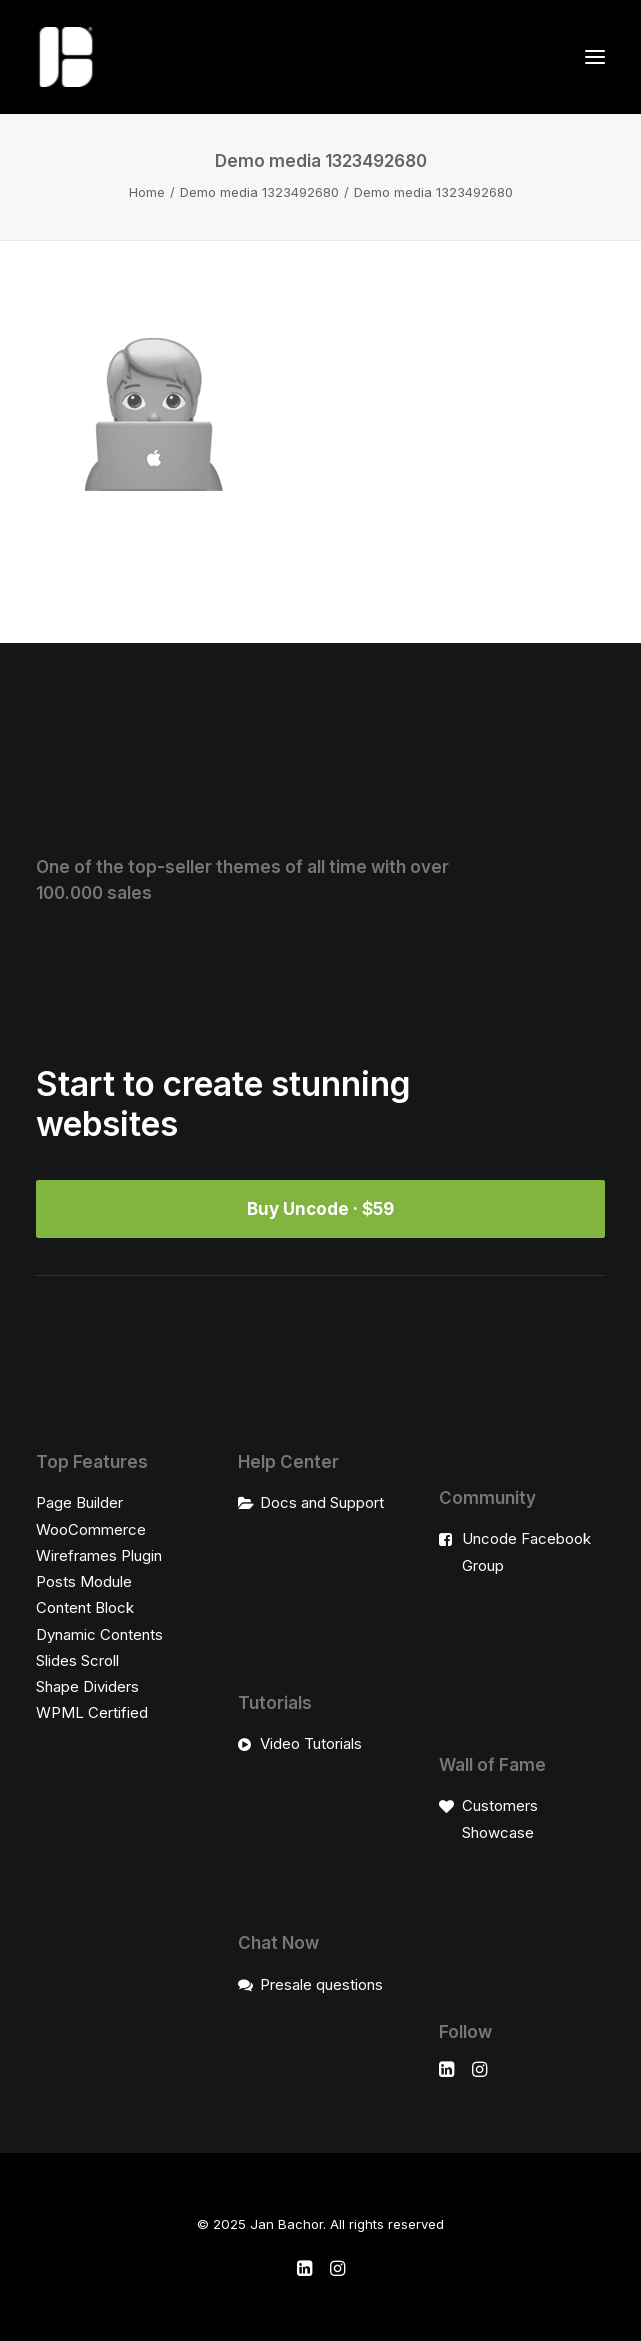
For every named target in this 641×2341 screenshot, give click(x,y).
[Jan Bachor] (66, 57)
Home (147, 192)
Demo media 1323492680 (259, 192)
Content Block (85, 1607)
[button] (595, 57)
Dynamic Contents (99, 1634)
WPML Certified (92, 1712)
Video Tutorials (311, 1743)
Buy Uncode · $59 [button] (320, 1209)
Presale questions (321, 1984)
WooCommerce (91, 1529)
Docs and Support (322, 1502)
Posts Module (84, 1581)
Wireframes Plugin (99, 1555)
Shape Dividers (87, 1686)
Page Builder (79, 1502)
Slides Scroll (77, 1660)
